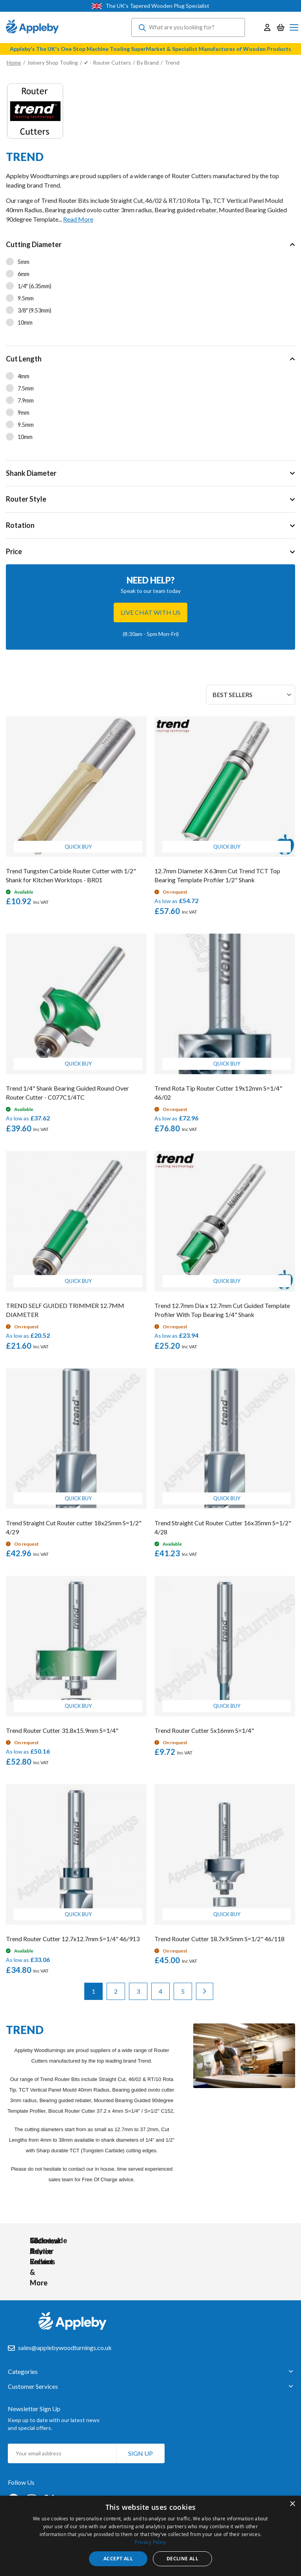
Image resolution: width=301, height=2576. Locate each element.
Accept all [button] (118, 2558)
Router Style (26, 499)
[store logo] (32, 27)
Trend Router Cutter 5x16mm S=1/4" (204, 1730)
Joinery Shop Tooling (52, 62)
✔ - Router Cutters (107, 62)
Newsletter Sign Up (34, 2407)
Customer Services (33, 2384)
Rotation (20, 525)
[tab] (150, 289)
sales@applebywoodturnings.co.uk (65, 2346)
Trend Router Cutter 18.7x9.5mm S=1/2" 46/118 (219, 1938)
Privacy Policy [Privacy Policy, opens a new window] (150, 2542)
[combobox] (188, 27)
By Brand (148, 62)
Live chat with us (150, 612)
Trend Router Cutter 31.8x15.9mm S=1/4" (62, 1730)
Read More (78, 219)
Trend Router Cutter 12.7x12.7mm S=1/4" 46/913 (73, 1938)
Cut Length (24, 358)
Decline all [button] (182, 2558)
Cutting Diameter (34, 244)
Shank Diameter (31, 473)
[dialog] (150, 2536)
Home (14, 62)
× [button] (292, 2504)
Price (14, 551)
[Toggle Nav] (294, 27)
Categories (23, 2370)
